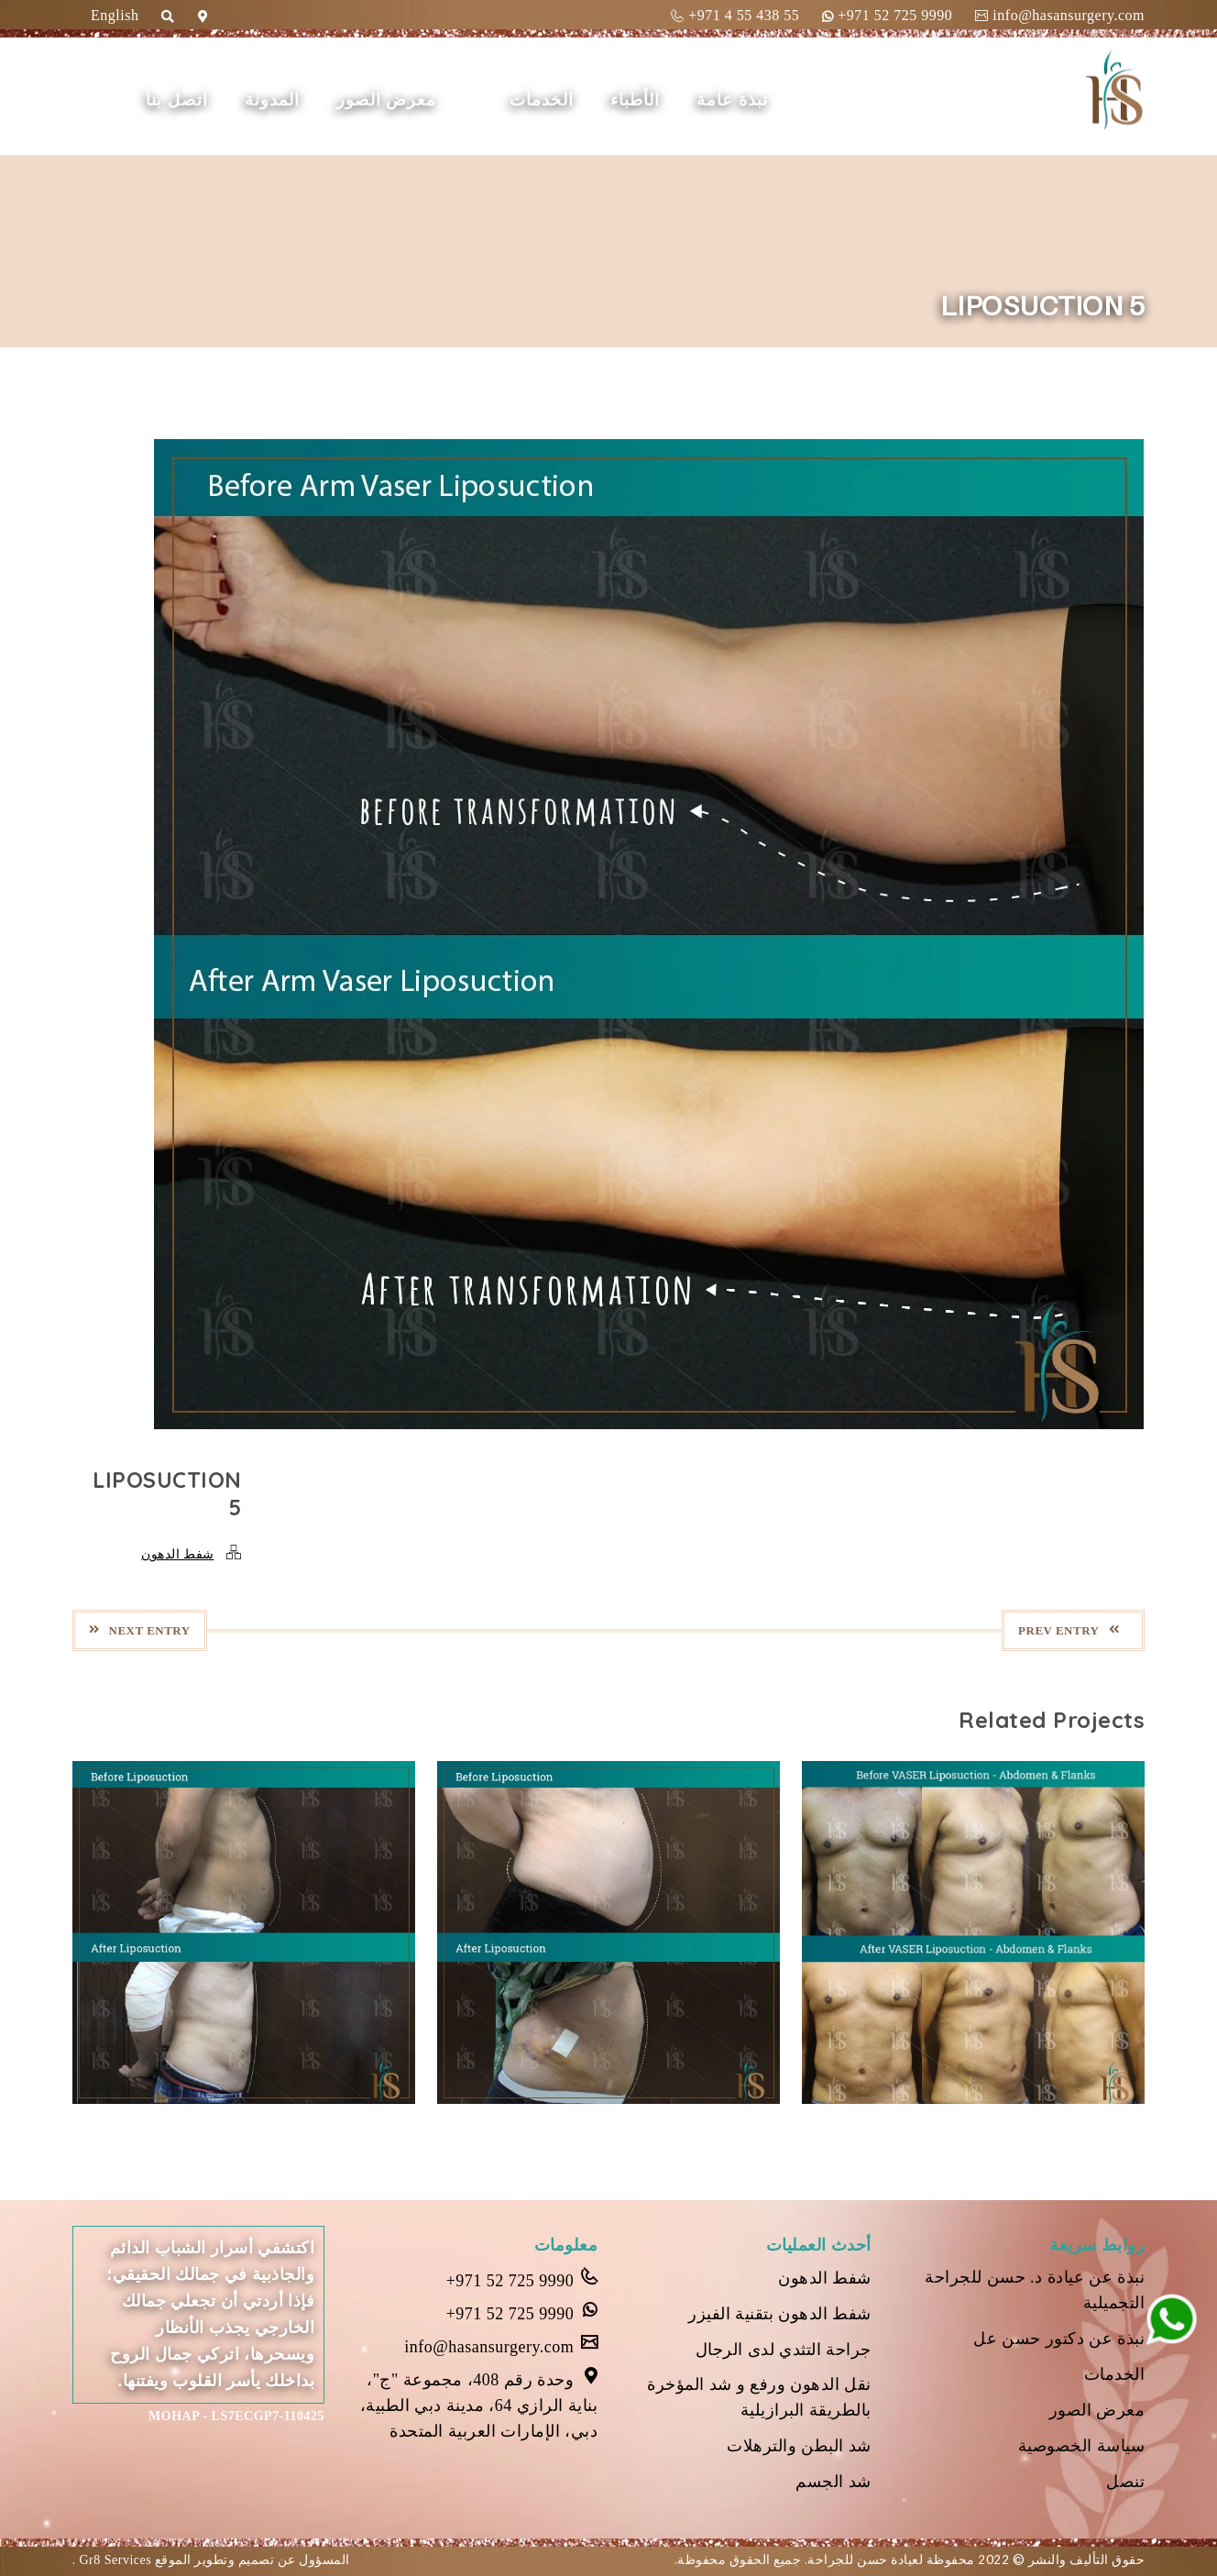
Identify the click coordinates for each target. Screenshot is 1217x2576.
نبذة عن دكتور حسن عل (1059, 2338)
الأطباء (635, 100)
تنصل (1125, 2481)
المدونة (272, 100)
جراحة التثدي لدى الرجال (784, 2349)
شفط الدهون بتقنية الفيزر (780, 2314)
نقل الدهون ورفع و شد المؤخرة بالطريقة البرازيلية (759, 2397)
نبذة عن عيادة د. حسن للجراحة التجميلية (1035, 2290)
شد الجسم (833, 2481)
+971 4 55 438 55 (735, 15)
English (114, 15)
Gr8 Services (114, 2560)
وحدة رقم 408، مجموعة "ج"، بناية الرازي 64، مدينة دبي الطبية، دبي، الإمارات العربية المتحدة (479, 2403)
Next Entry (140, 1630)
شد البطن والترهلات (799, 2446)
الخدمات (542, 100)
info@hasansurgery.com (1060, 15)
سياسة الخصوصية (1082, 2446)
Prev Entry (1068, 1630)
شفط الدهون (177, 1554)
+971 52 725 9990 (887, 15)
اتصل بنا (177, 100)
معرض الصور (386, 100)
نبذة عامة (732, 100)
